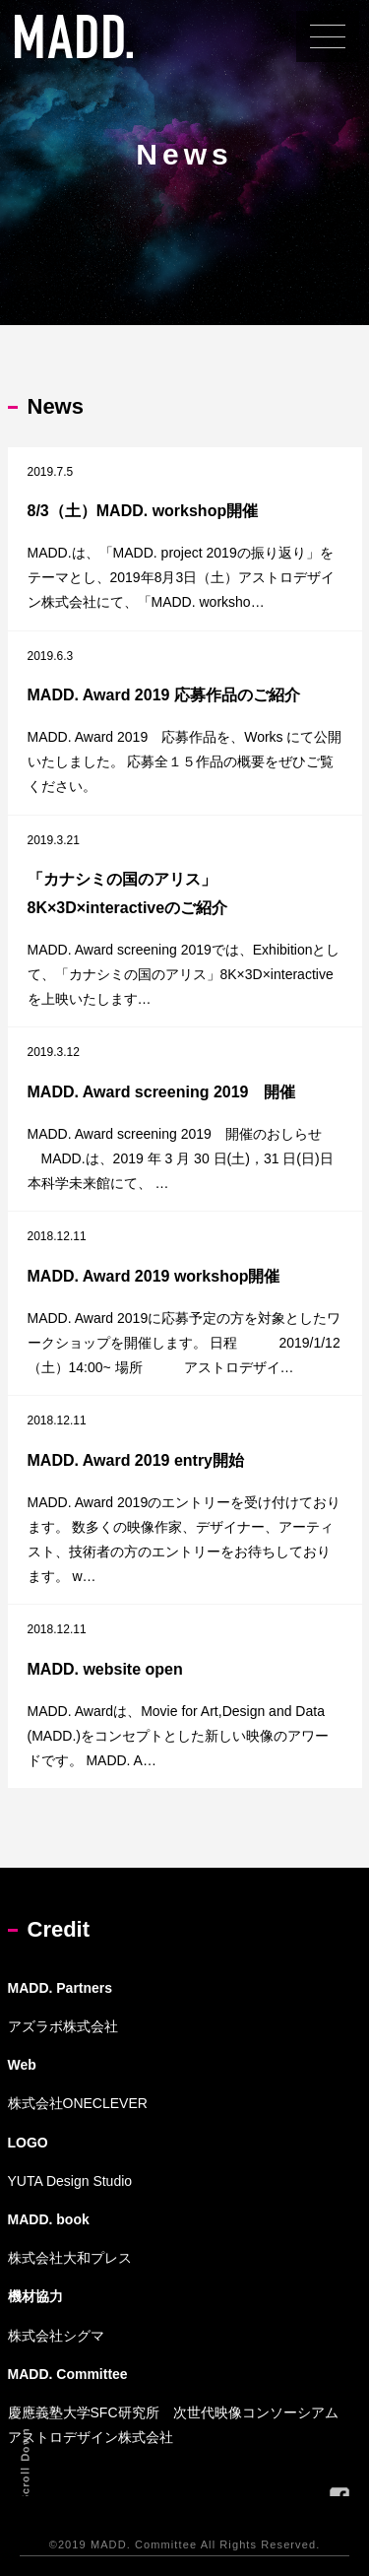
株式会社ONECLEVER (78, 2103)
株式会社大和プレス (70, 2258)
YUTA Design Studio (70, 2181)
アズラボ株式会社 (63, 2026)
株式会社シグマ (56, 2336)
